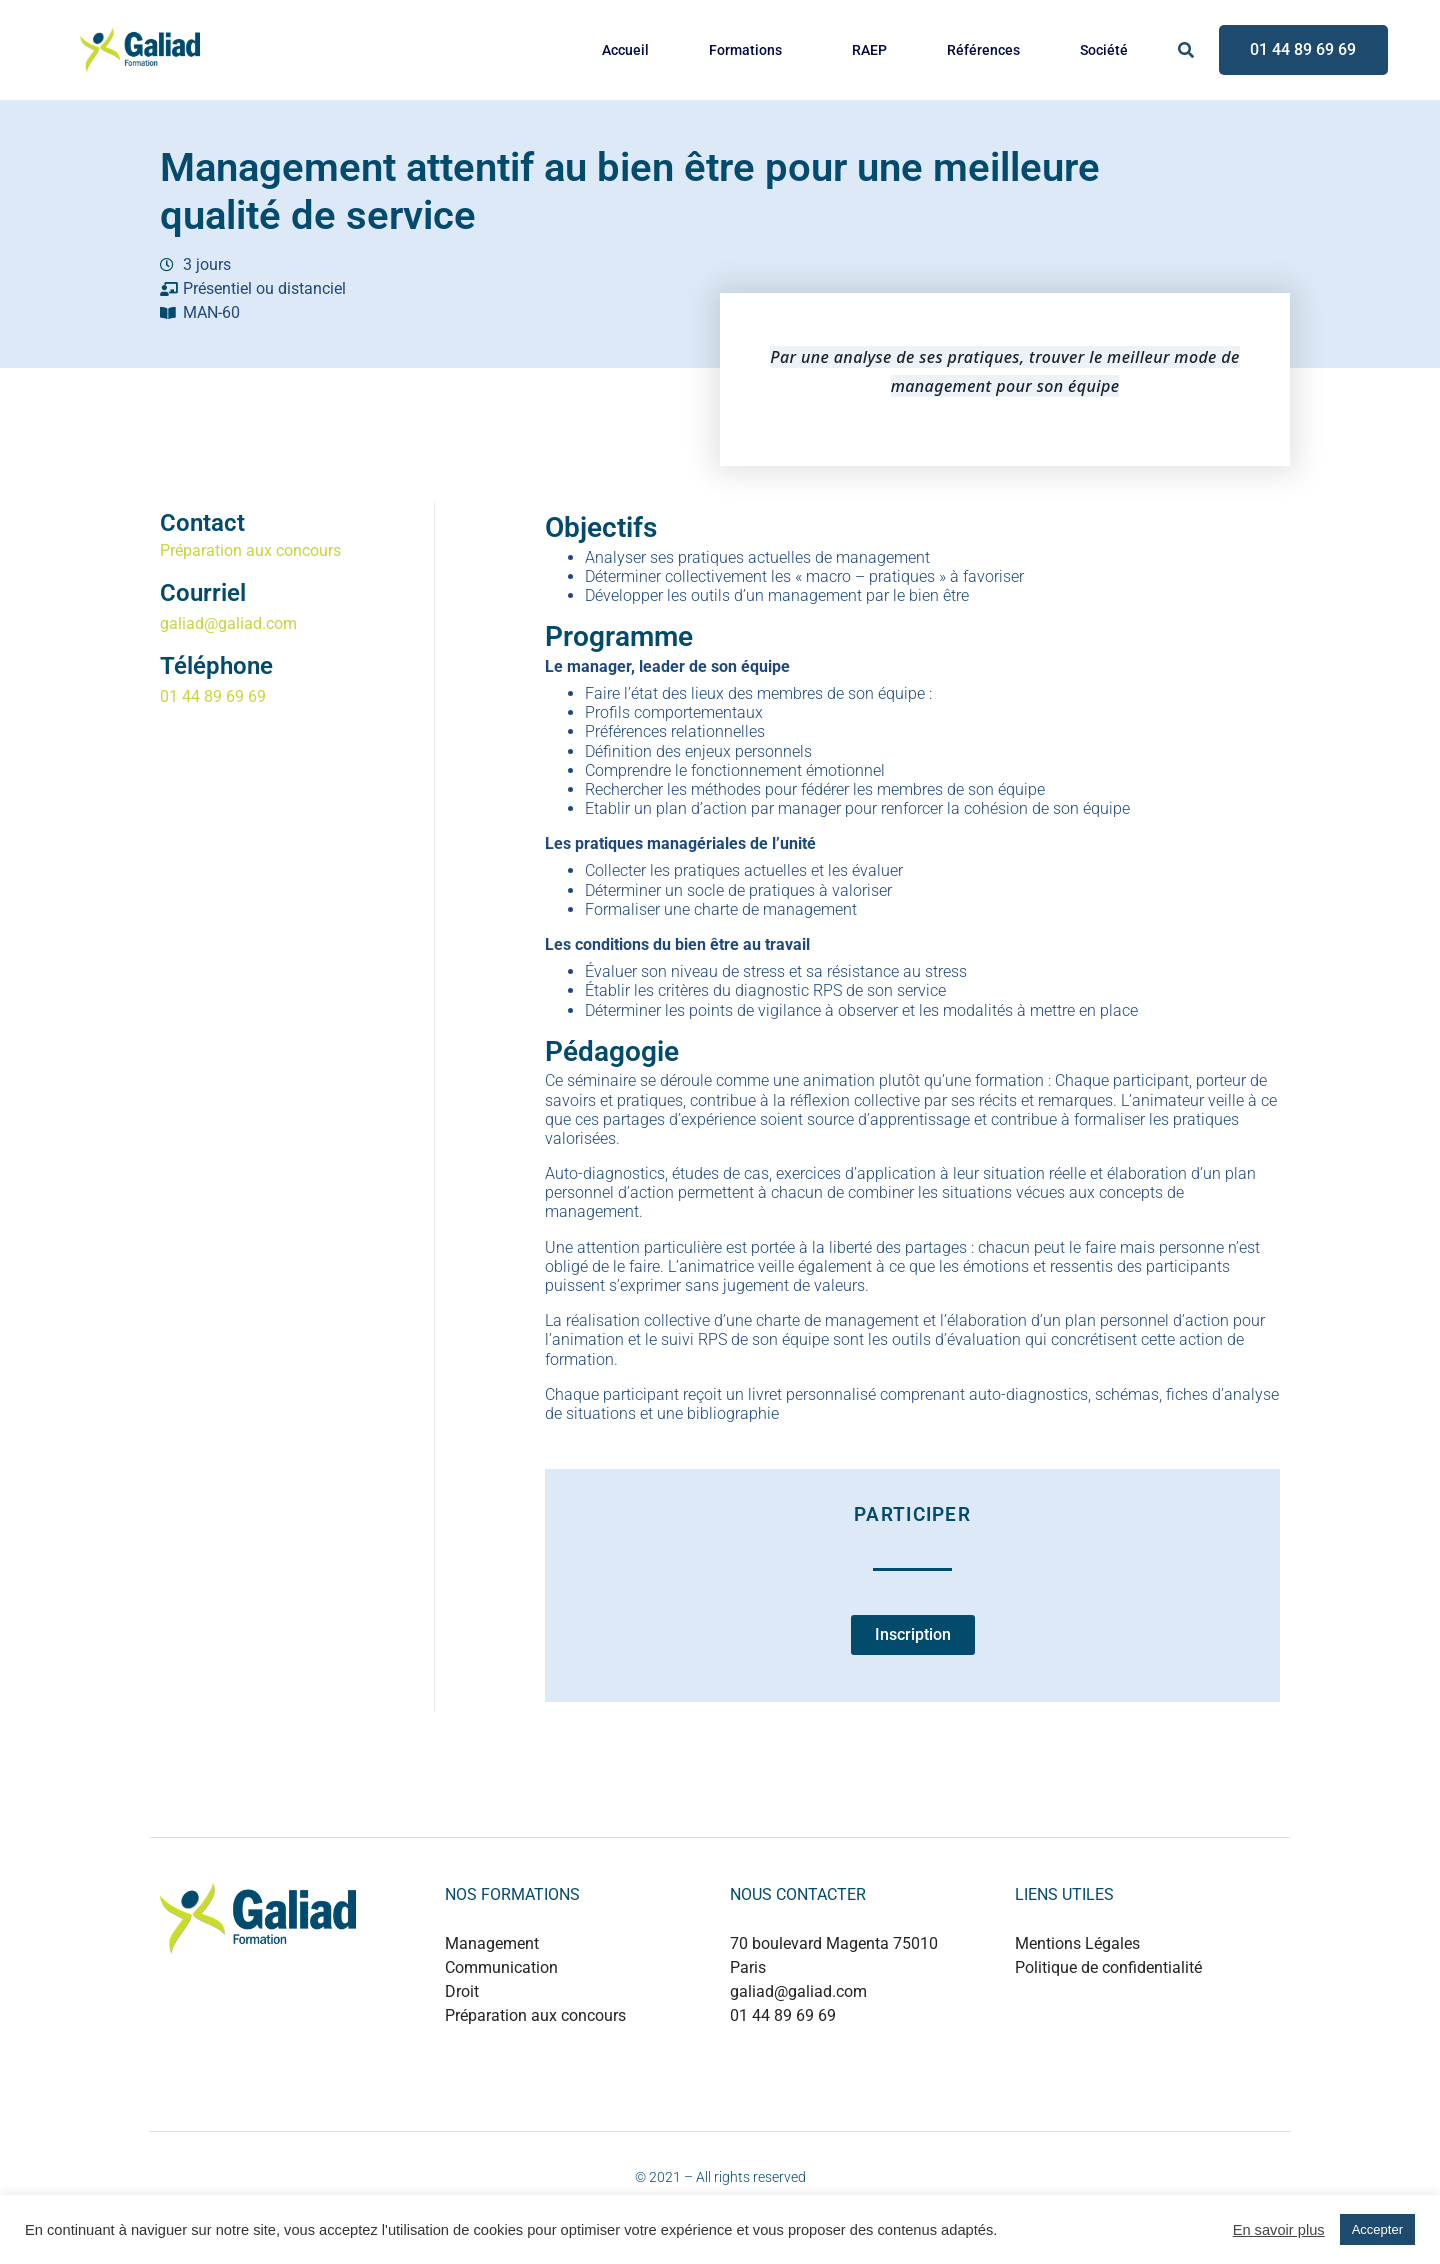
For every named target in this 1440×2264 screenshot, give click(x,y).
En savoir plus (1279, 2230)
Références (983, 50)
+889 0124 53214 (838, 2058)
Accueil (625, 50)
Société (1104, 50)
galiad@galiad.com (228, 623)
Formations (745, 50)
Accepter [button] (1377, 2229)
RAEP (869, 50)
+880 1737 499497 (842, 2079)
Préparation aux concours (250, 550)
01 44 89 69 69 (213, 696)
